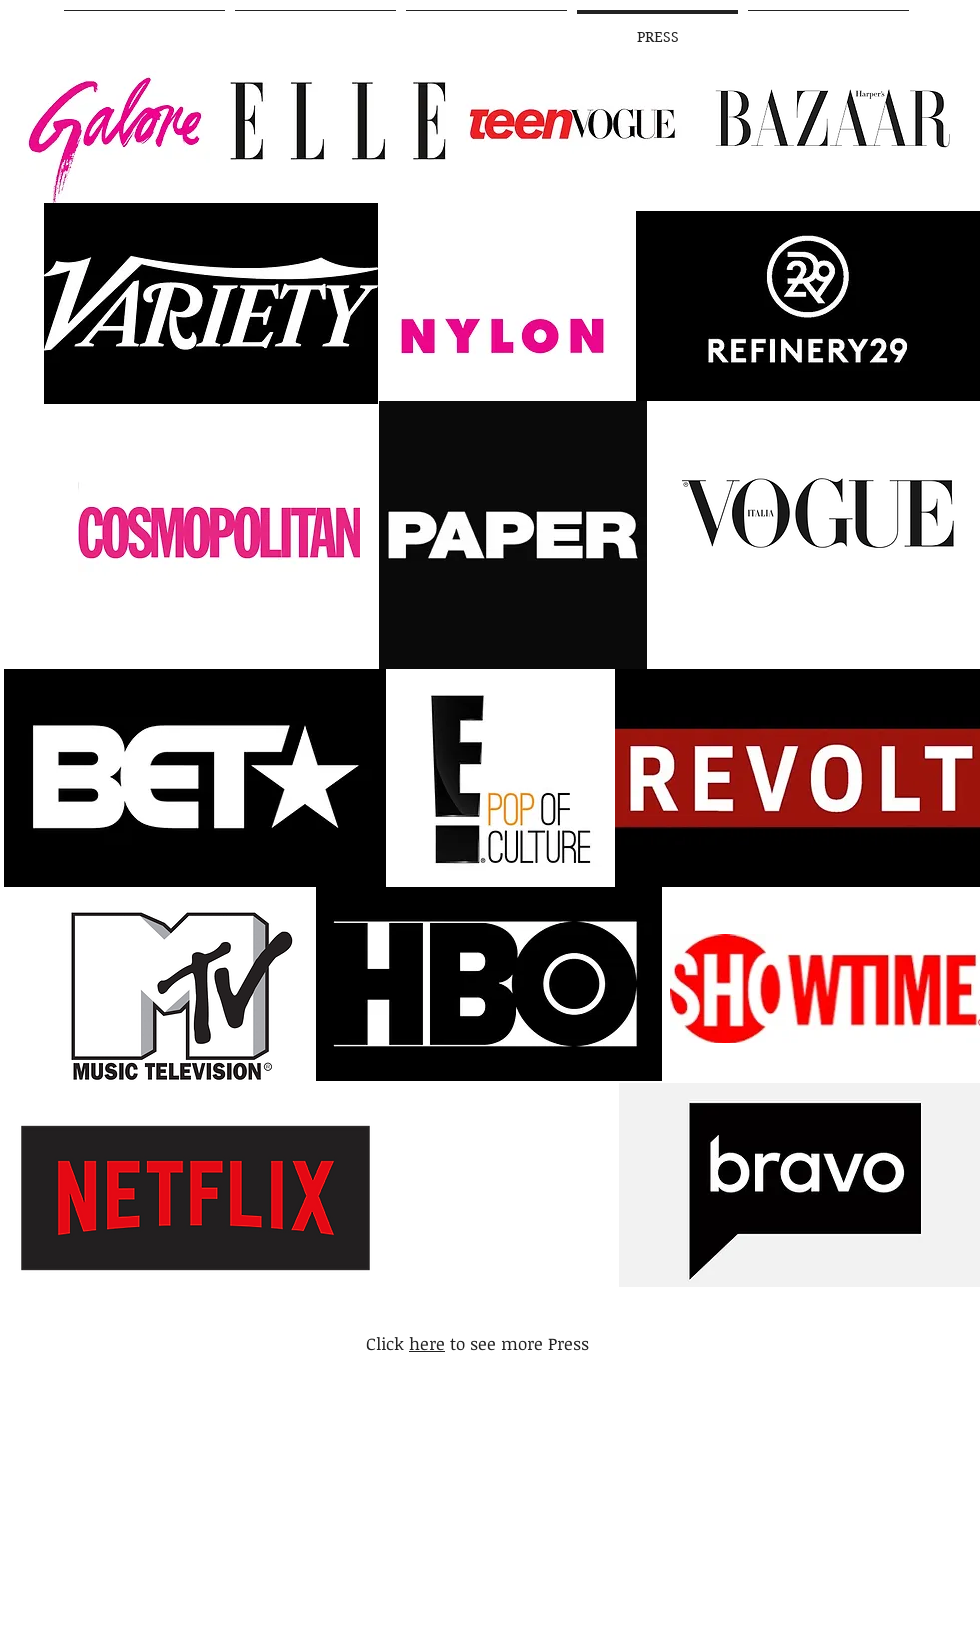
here (427, 1343)
